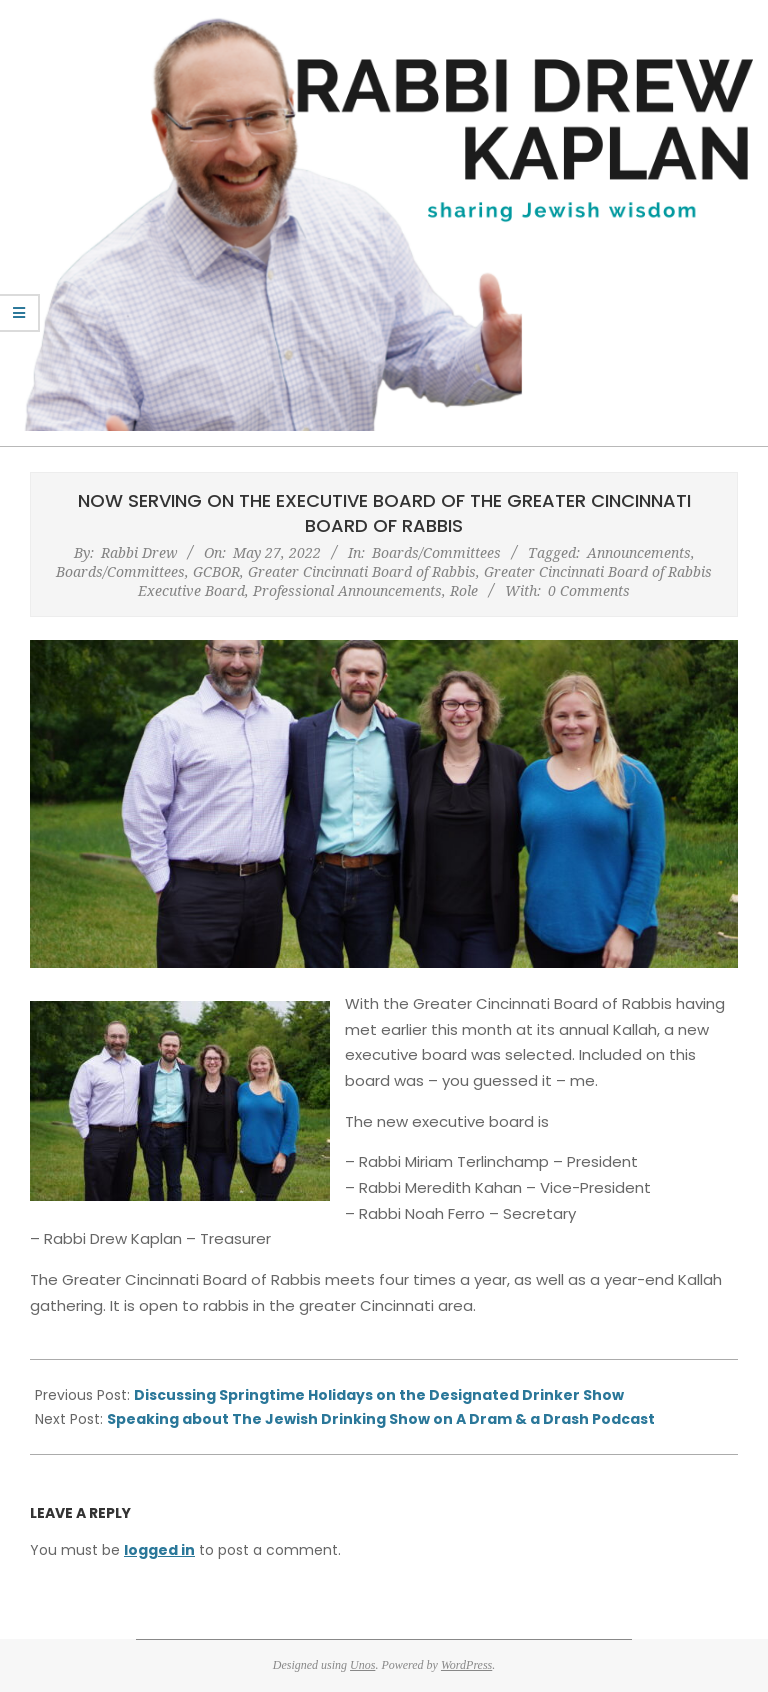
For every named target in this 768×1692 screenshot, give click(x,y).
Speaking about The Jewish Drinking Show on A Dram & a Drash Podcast (381, 1419)
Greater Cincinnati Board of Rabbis (362, 571)
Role (464, 590)
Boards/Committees (436, 552)
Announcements (639, 552)
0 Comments (589, 590)
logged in (159, 1550)
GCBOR (216, 571)
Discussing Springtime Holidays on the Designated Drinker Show (379, 1395)
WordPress (466, 1665)
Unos (362, 1665)
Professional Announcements (347, 590)
